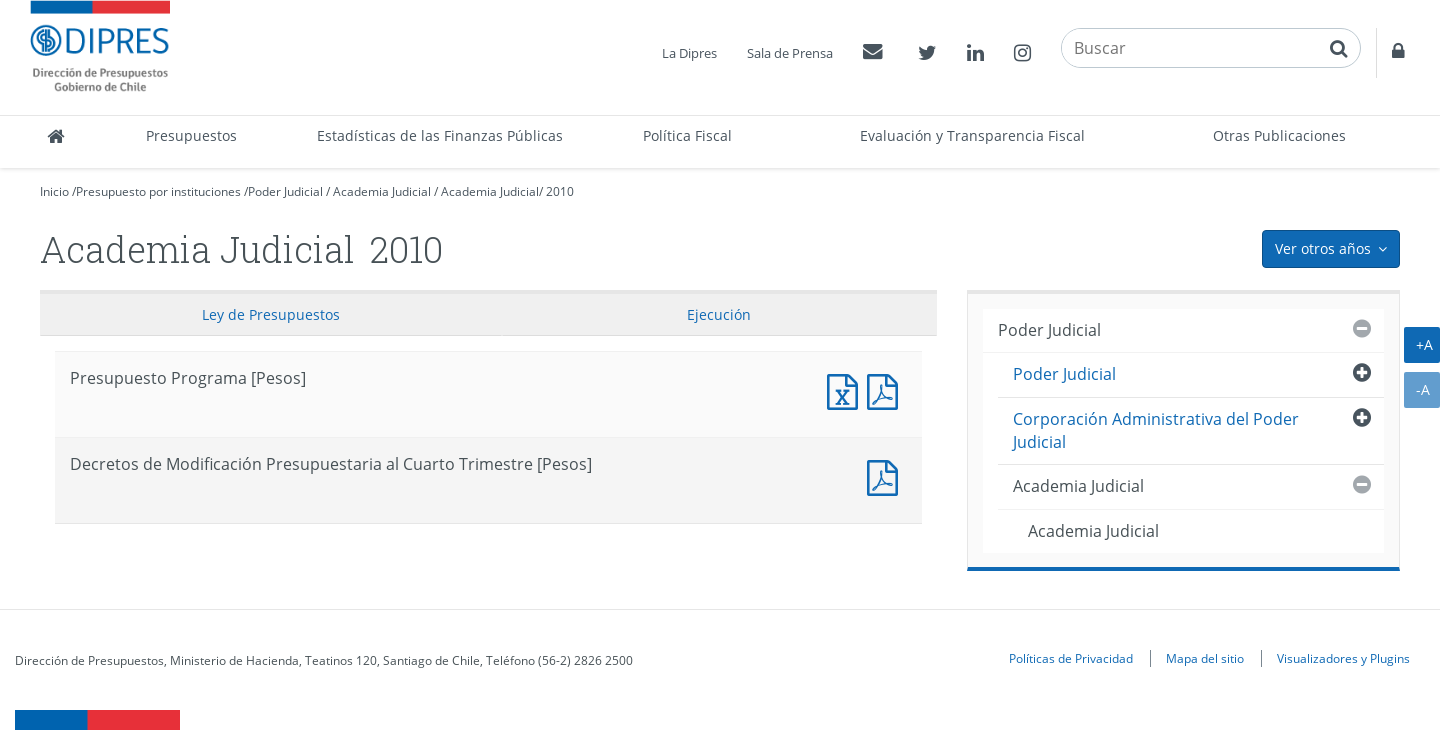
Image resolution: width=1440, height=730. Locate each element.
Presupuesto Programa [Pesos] (847, 389)
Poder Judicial (285, 191)
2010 (560, 191)
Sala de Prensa (790, 53)
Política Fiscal (687, 135)
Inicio (54, 191)
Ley (271, 314)
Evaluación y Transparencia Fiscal (972, 135)
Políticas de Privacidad (1071, 658)
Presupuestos (191, 135)
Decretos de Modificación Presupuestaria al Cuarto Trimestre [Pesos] (887, 475)
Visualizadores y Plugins (1343, 658)
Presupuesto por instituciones (158, 191)
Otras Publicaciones (1279, 135)
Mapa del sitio (1205, 658)
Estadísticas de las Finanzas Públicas (440, 135)
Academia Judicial (382, 191)
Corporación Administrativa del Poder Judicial (1156, 430)
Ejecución (719, 314)
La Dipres (689, 53)
